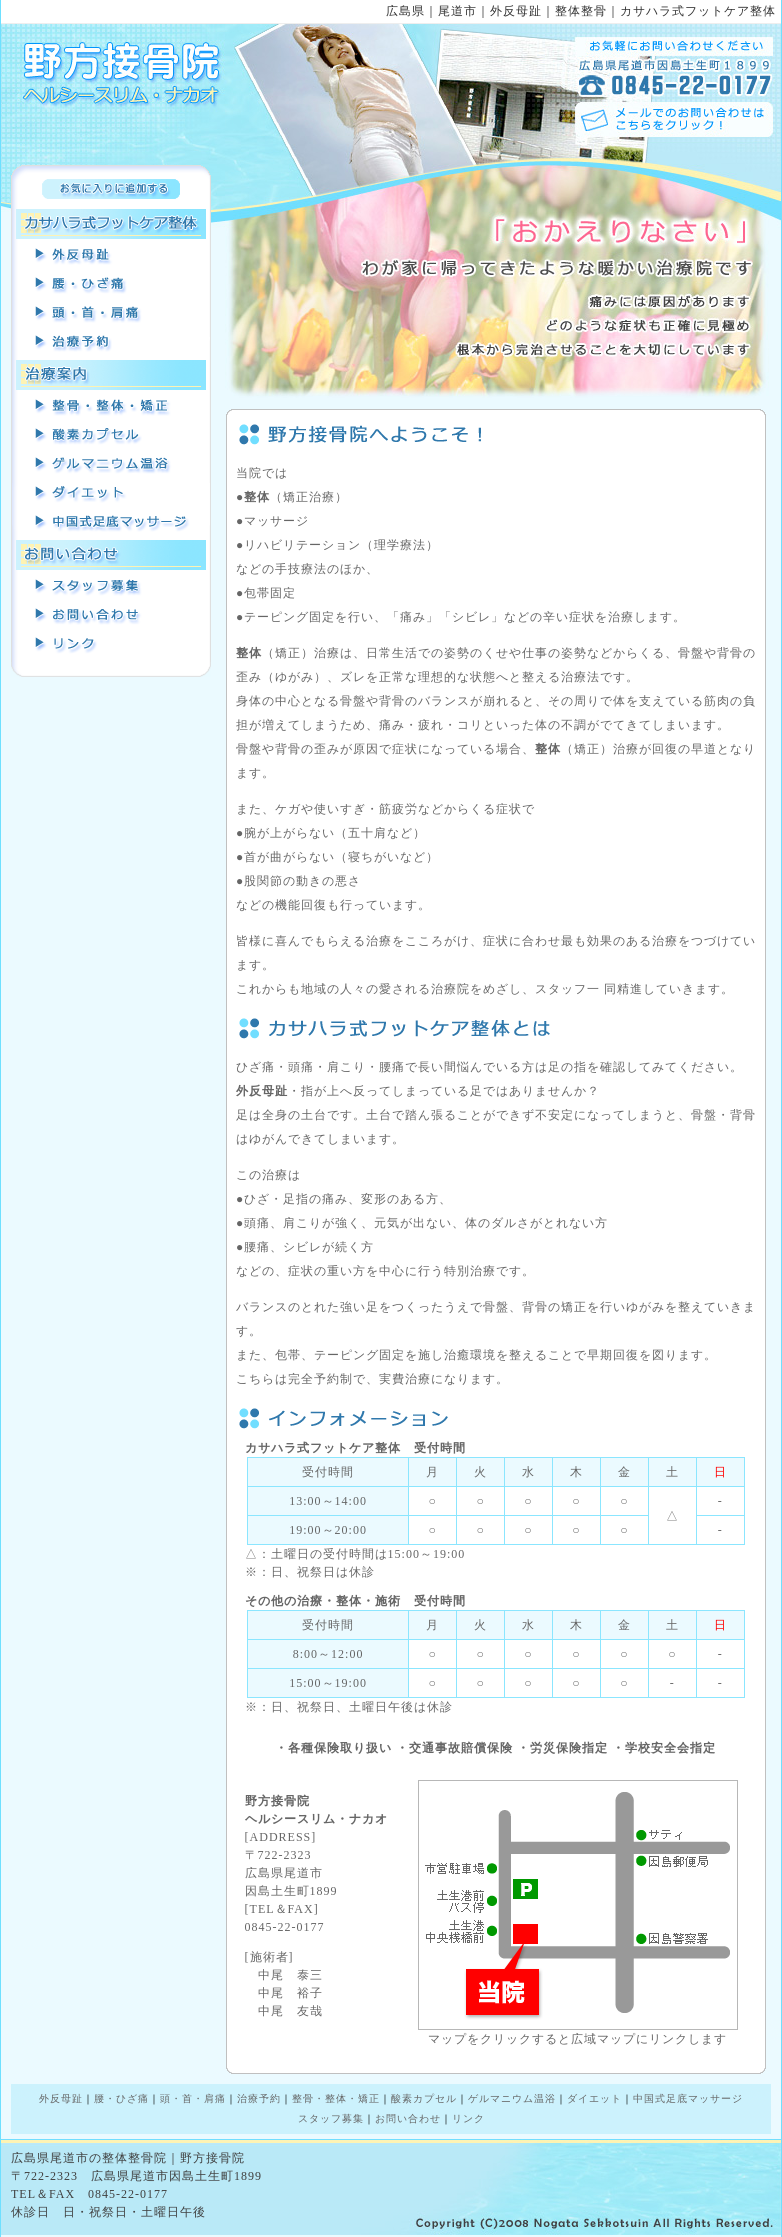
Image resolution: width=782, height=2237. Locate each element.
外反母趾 (111, 256)
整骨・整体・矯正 (111, 407)
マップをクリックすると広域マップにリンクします (578, 2032)
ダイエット (594, 2098)
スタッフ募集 (111, 587)
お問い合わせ (111, 616)
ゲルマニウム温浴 (111, 465)
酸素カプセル (111, 436)
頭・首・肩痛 (111, 314)
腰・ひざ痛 (111, 285)
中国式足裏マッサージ (111, 523)
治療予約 (111, 343)
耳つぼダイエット (111, 494)
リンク (111, 645)
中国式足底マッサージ (688, 2098)
